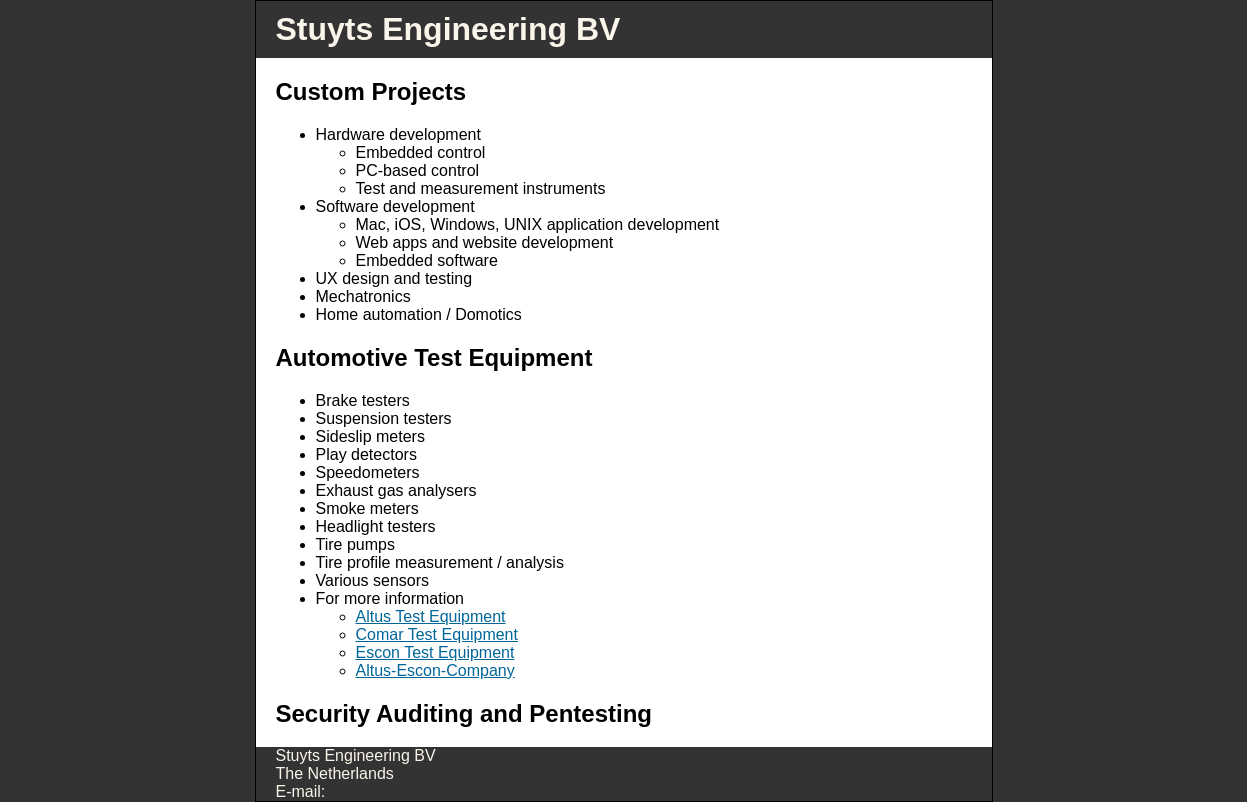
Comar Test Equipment (437, 634)
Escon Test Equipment (435, 652)
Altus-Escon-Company (435, 670)
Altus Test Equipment (431, 616)
